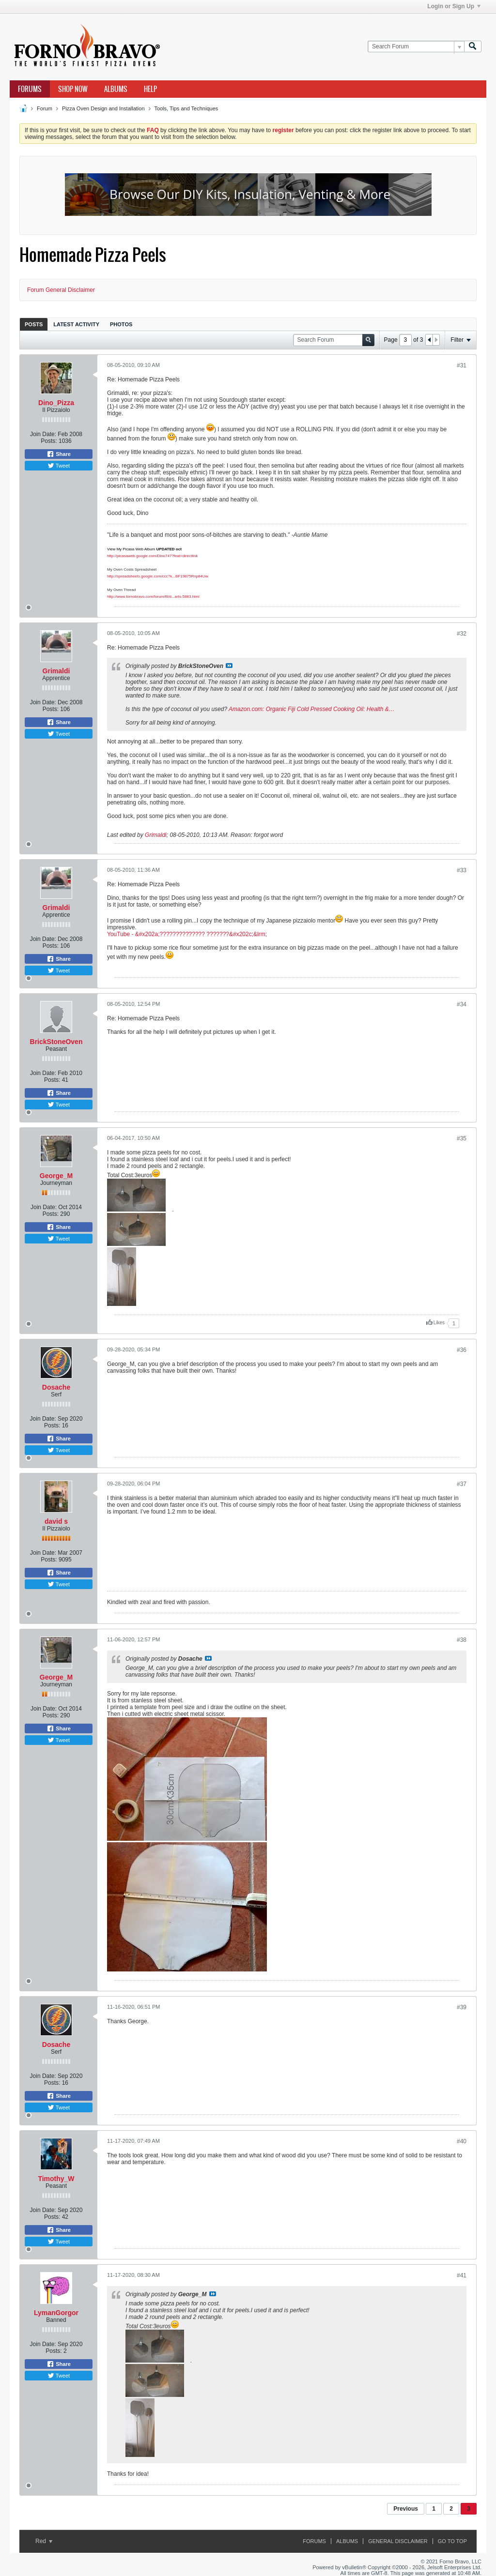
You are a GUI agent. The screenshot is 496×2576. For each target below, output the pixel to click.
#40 (461, 2141)
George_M (56, 1176)
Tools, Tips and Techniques (186, 108)
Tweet (58, 465)
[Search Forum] (416, 47)
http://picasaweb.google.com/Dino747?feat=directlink (152, 556)
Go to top (452, 2541)
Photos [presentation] (121, 324)
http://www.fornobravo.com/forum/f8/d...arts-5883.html (153, 596)
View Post (229, 665)
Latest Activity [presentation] (76, 324)
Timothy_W (56, 2178)
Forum (44, 108)
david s (56, 1521)
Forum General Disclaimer (61, 290)
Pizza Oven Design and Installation (103, 108)
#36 (461, 1350)
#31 (461, 365)
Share (58, 454)
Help (150, 89)
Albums (115, 89)
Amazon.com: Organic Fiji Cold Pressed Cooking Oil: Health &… (312, 709)
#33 (461, 870)
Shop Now (73, 89)
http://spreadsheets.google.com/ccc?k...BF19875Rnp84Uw (157, 576)
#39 (461, 2007)
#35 (461, 1138)
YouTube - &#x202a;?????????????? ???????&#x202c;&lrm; (187, 934)
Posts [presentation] (34, 324)
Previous (405, 2508)
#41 (461, 2275)
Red (43, 2541)
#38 (461, 1640)
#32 (461, 633)
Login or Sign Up (453, 6)
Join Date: (43, 434)
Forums (30, 89)
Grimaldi (56, 671)
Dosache (56, 1387)
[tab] (33, 324)
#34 (461, 1004)
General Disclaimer (397, 2541)
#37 (461, 1484)
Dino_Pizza (56, 403)
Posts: (49, 441)
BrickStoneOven (56, 1042)
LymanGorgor (56, 2313)
